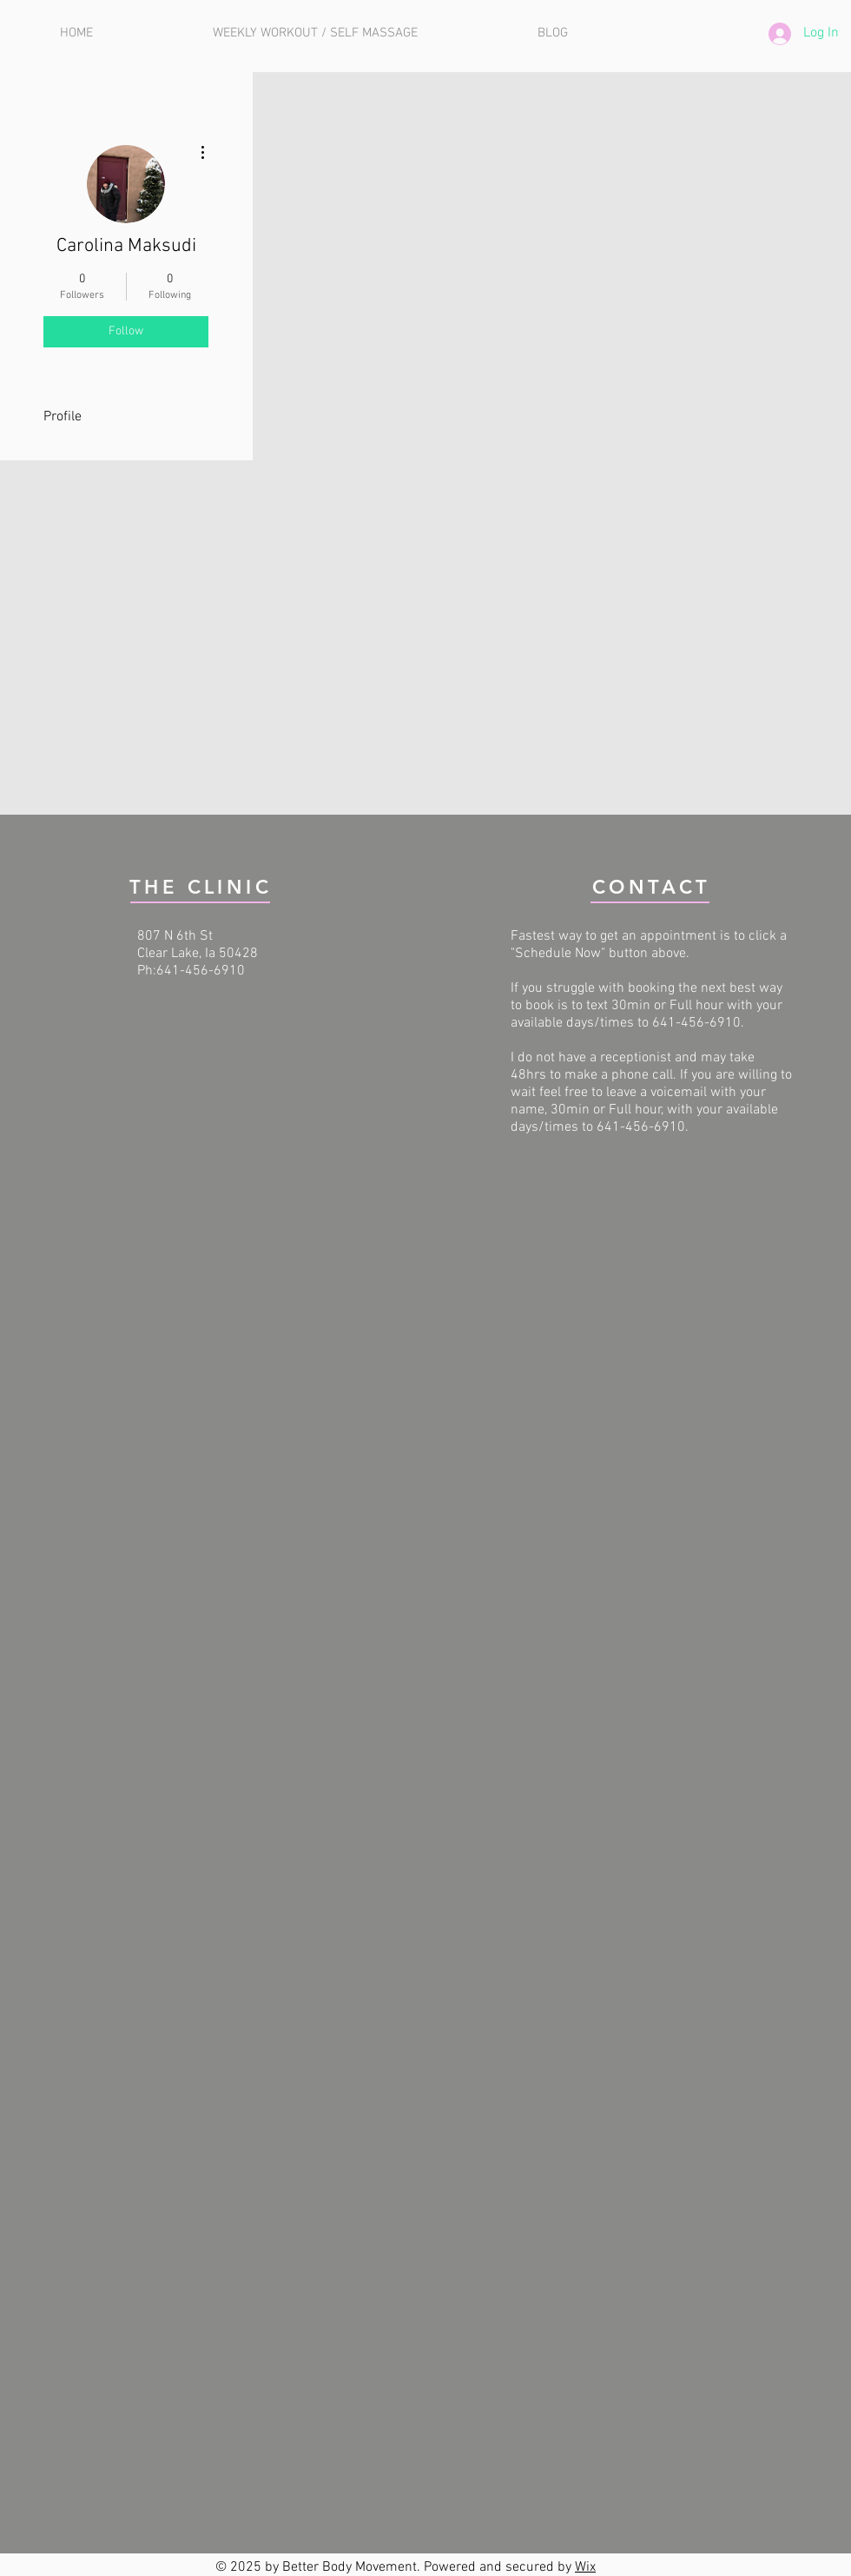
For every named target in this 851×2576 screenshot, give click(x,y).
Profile (62, 417)
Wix (585, 2567)
